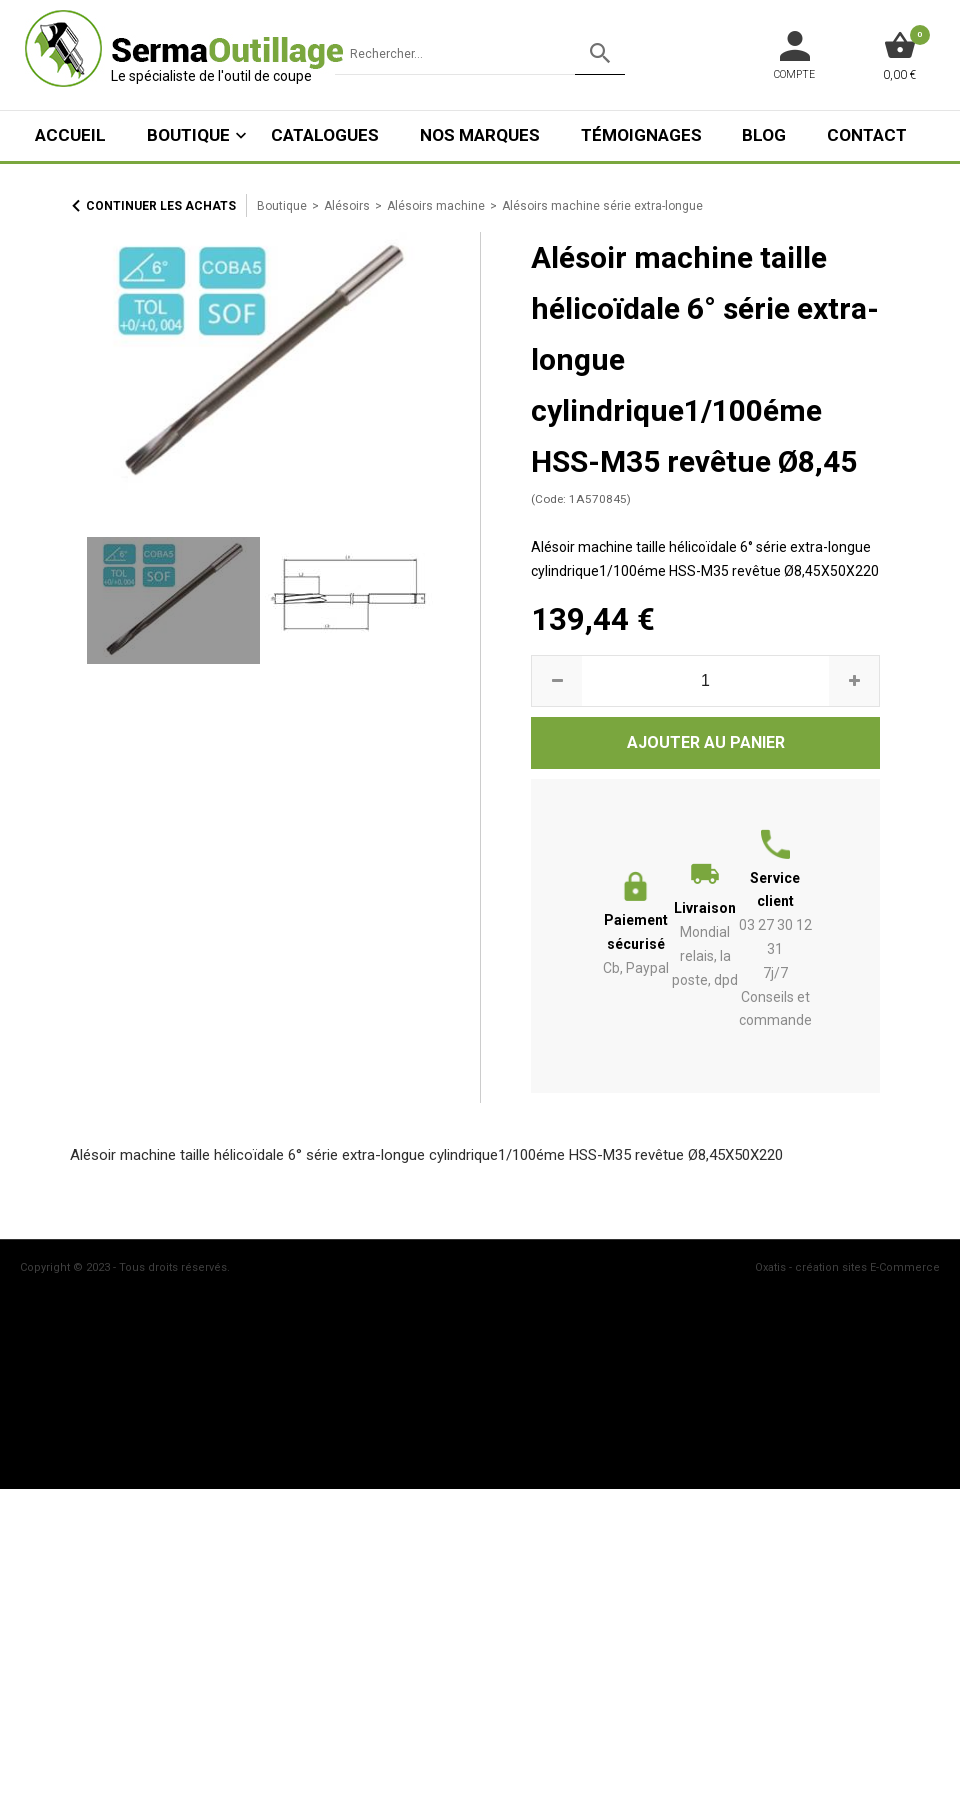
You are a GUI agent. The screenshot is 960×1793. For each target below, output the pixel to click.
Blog (764, 135)
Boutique (188, 135)
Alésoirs (347, 206)
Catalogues (325, 135)
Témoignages (641, 135)
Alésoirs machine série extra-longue (602, 206)
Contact (867, 135)
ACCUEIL (70, 135)
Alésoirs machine (436, 206)
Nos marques (480, 135)
